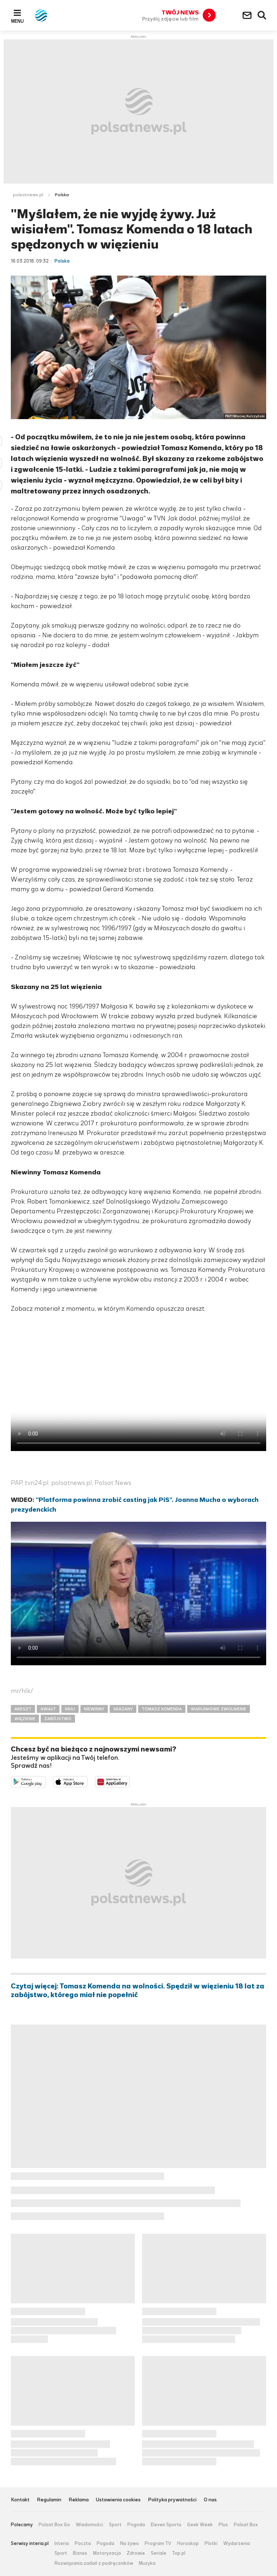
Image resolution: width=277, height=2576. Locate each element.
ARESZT (22, 1709)
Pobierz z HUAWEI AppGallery (129, 1781)
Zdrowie (136, 2553)
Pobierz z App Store (87, 1781)
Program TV (158, 2543)
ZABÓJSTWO (57, 1719)
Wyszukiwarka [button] (262, 15)
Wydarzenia (236, 2543)
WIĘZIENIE (24, 1719)
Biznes (80, 2553)
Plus (223, 2525)
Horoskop (188, 2543)
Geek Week (200, 2525)
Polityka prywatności (172, 2500)
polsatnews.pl (28, 195)
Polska (62, 195)
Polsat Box (246, 2525)
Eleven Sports (166, 2525)
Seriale (158, 2553)
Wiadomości (89, 2525)
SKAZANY (123, 1709)
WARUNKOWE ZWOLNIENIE (218, 1709)
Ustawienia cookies (118, 2500)
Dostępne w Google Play (45, 1781)
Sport (115, 2525)
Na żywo (129, 2543)
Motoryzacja (107, 2553)
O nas (210, 2500)
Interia (61, 2543)
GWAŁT (48, 1709)
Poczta (83, 2543)
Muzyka (147, 2563)
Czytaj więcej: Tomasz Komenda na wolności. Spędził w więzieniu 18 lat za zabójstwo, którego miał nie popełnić (137, 1990)
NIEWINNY (94, 1709)
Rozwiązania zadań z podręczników (93, 2563)
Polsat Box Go (54, 2525)
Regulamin (49, 2500)
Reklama (79, 2500)
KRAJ (70, 1709)
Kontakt (20, 2500)
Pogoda (136, 2525)
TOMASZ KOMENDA (162, 1709)
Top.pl (178, 2553)
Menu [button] (17, 21)
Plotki (211, 2543)
